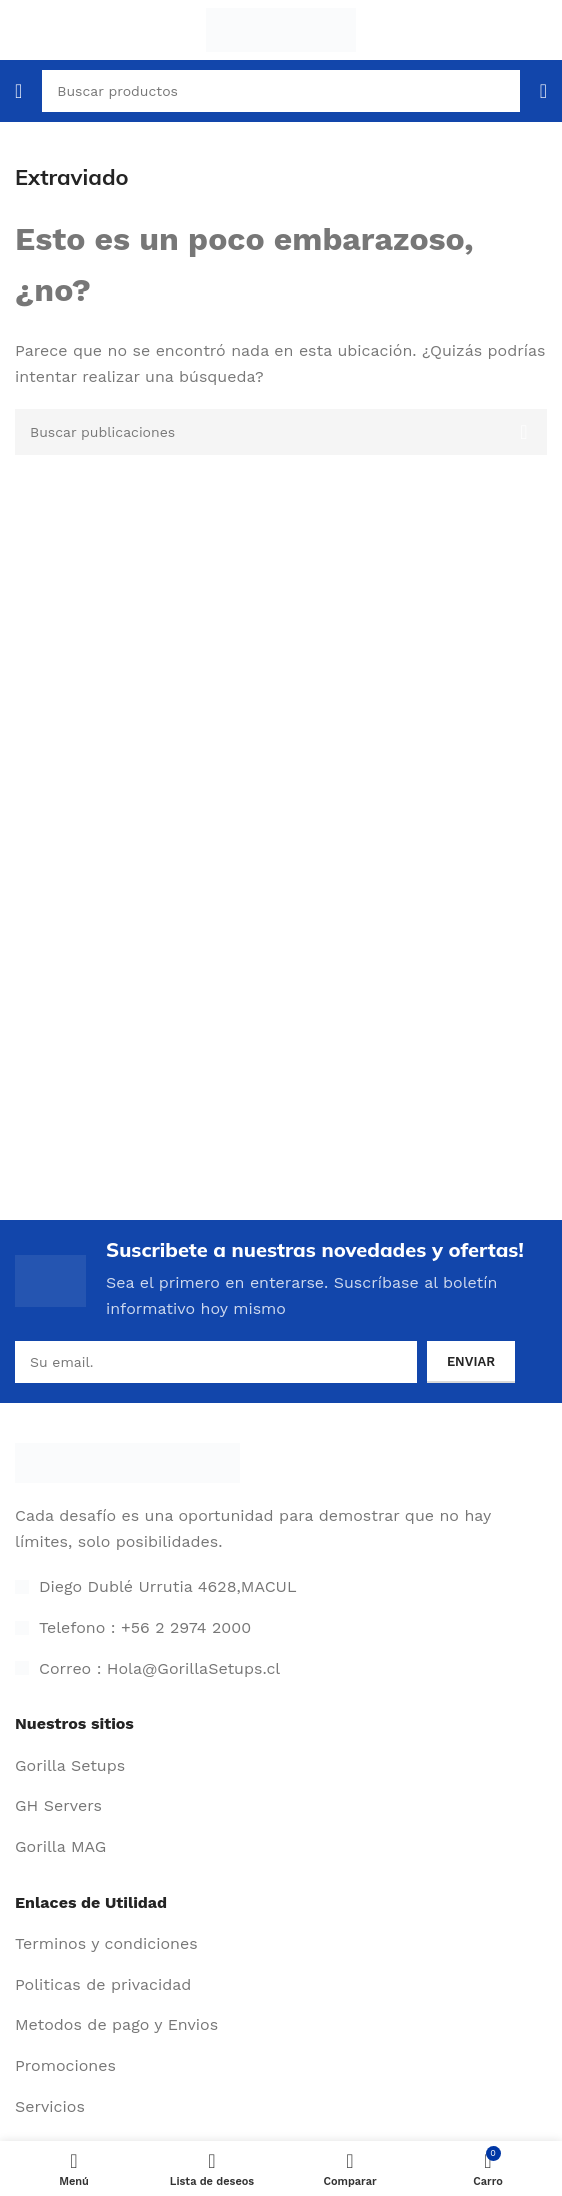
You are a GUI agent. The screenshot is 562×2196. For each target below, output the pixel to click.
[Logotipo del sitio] (281, 28)
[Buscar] (281, 432)
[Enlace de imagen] (127, 1461)
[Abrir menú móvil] (18, 91)
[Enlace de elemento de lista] (281, 1766)
